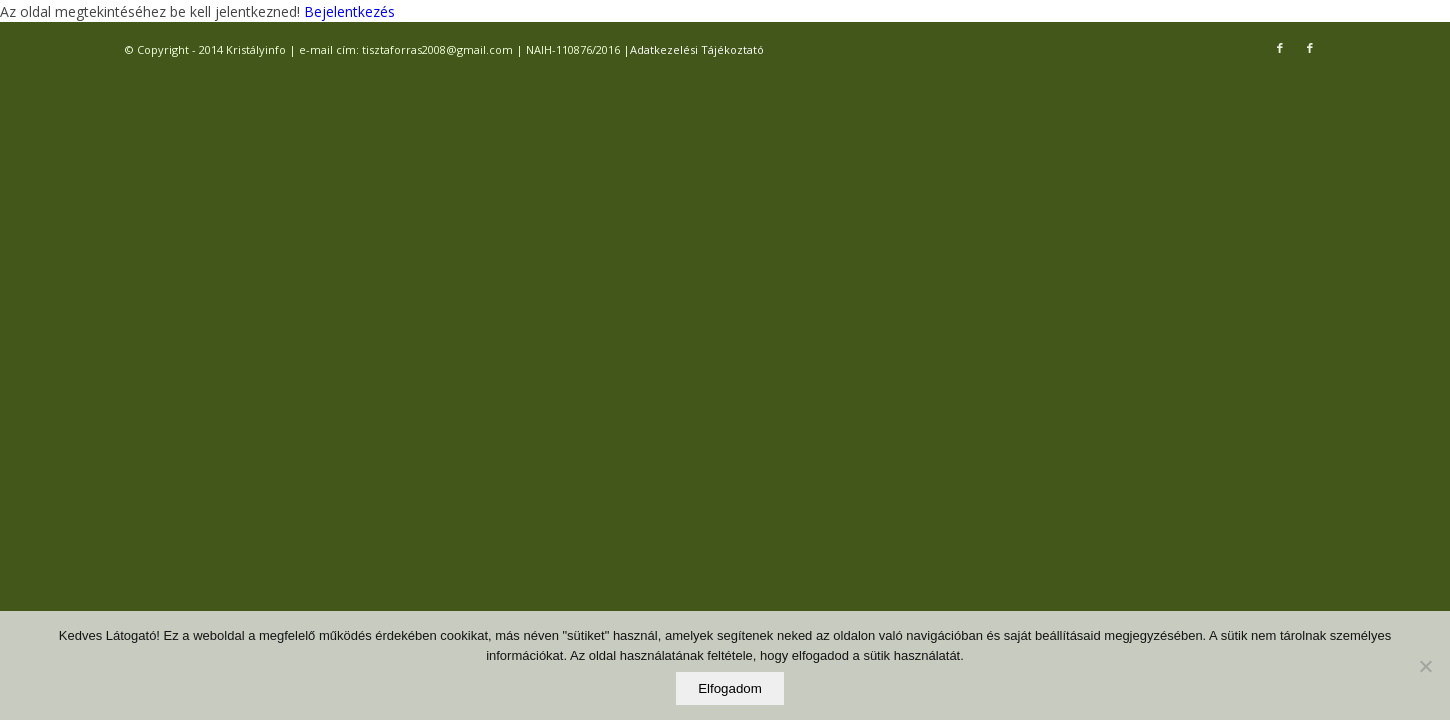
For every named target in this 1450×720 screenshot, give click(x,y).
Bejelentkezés (347, 11)
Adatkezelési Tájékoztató (697, 49)
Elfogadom (730, 688)
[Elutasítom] (1425, 666)
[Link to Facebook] (1280, 48)
